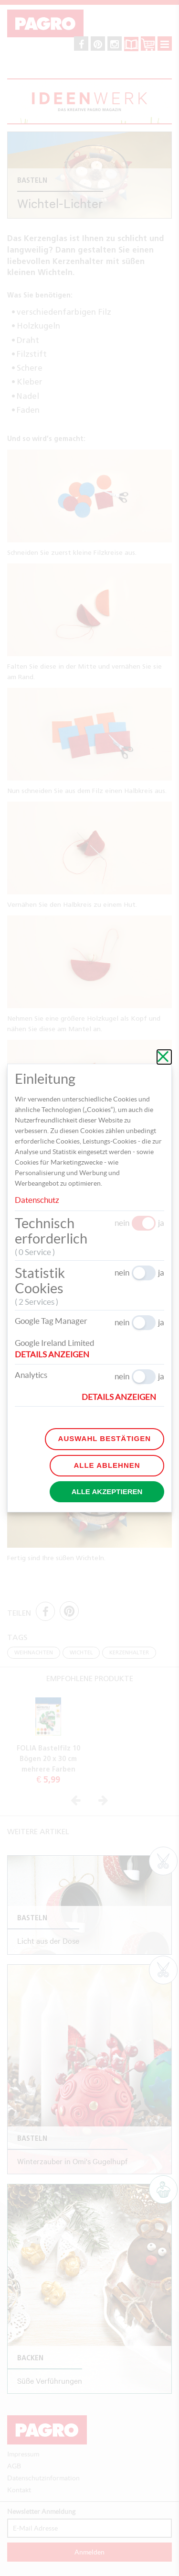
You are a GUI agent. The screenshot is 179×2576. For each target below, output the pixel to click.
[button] (56, 1354)
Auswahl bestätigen (104, 1438)
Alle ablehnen (107, 1465)
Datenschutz (37, 1199)
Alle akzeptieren (107, 1491)
